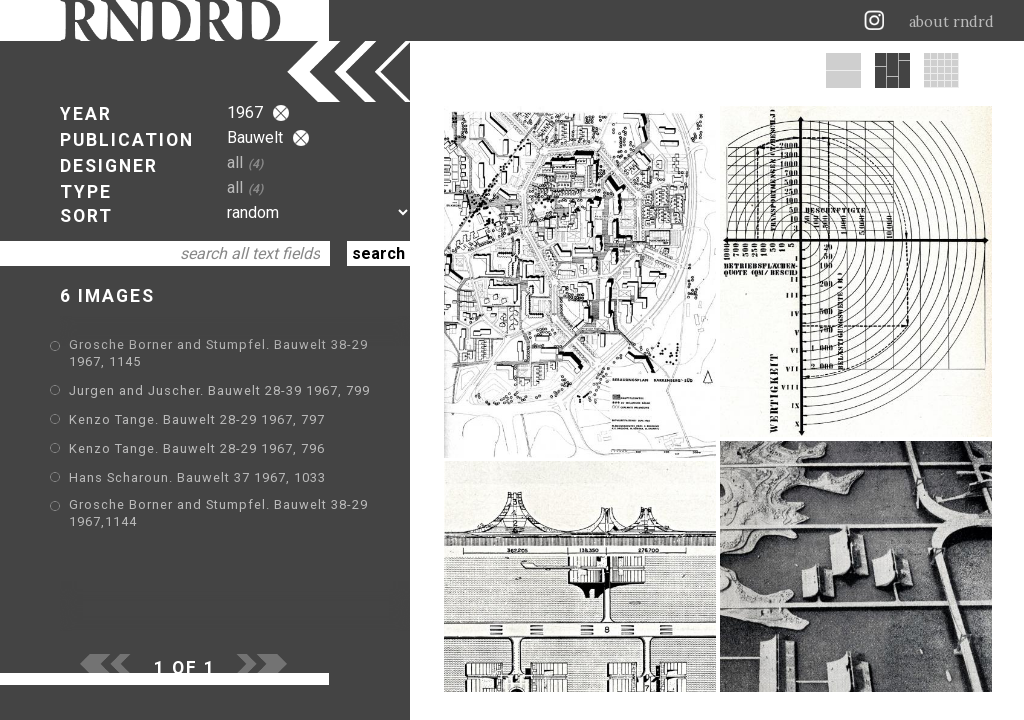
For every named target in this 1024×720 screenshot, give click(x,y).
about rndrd (951, 22)
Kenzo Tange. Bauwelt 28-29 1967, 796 (197, 448)
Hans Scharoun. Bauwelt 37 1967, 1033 (197, 477)
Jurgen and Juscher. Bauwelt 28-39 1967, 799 (219, 390)
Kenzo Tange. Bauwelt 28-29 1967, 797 (197, 419)
